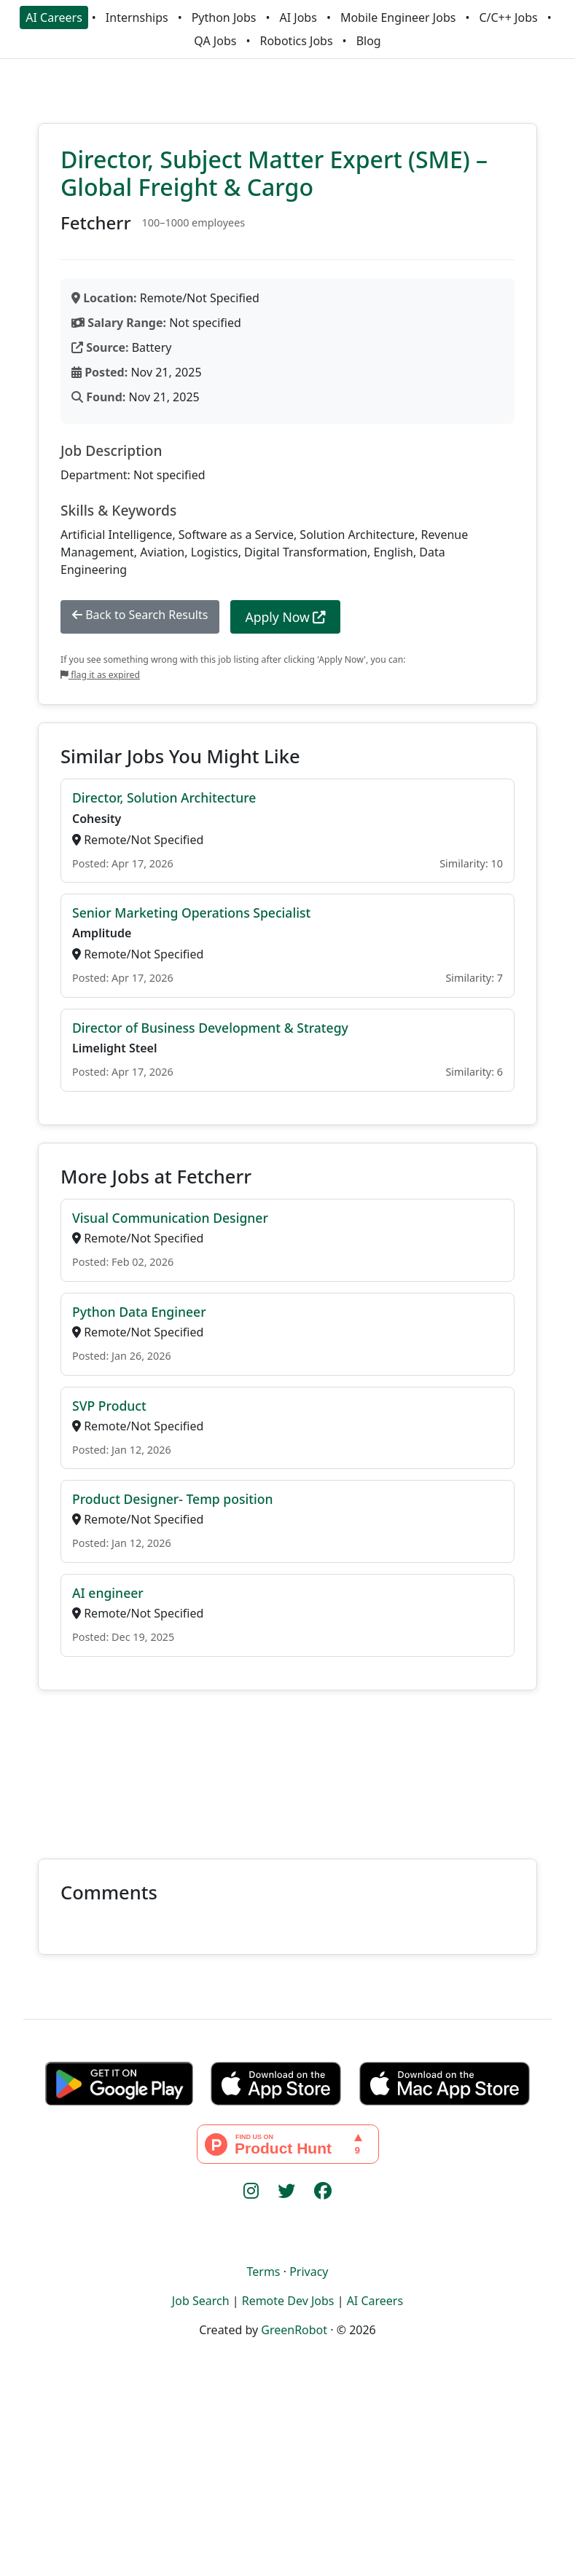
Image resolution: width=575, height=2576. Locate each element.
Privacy (308, 2272)
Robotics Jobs (295, 41)
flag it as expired (100, 675)
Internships (137, 17)
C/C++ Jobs (508, 17)
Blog (368, 41)
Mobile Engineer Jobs (397, 17)
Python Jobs (224, 17)
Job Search (201, 2301)
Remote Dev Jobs (288, 2301)
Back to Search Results (140, 615)
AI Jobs (298, 17)
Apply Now (285, 617)
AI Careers (54, 17)
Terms (263, 2272)
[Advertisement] (287, 1766)
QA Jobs (215, 41)
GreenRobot (294, 2330)
